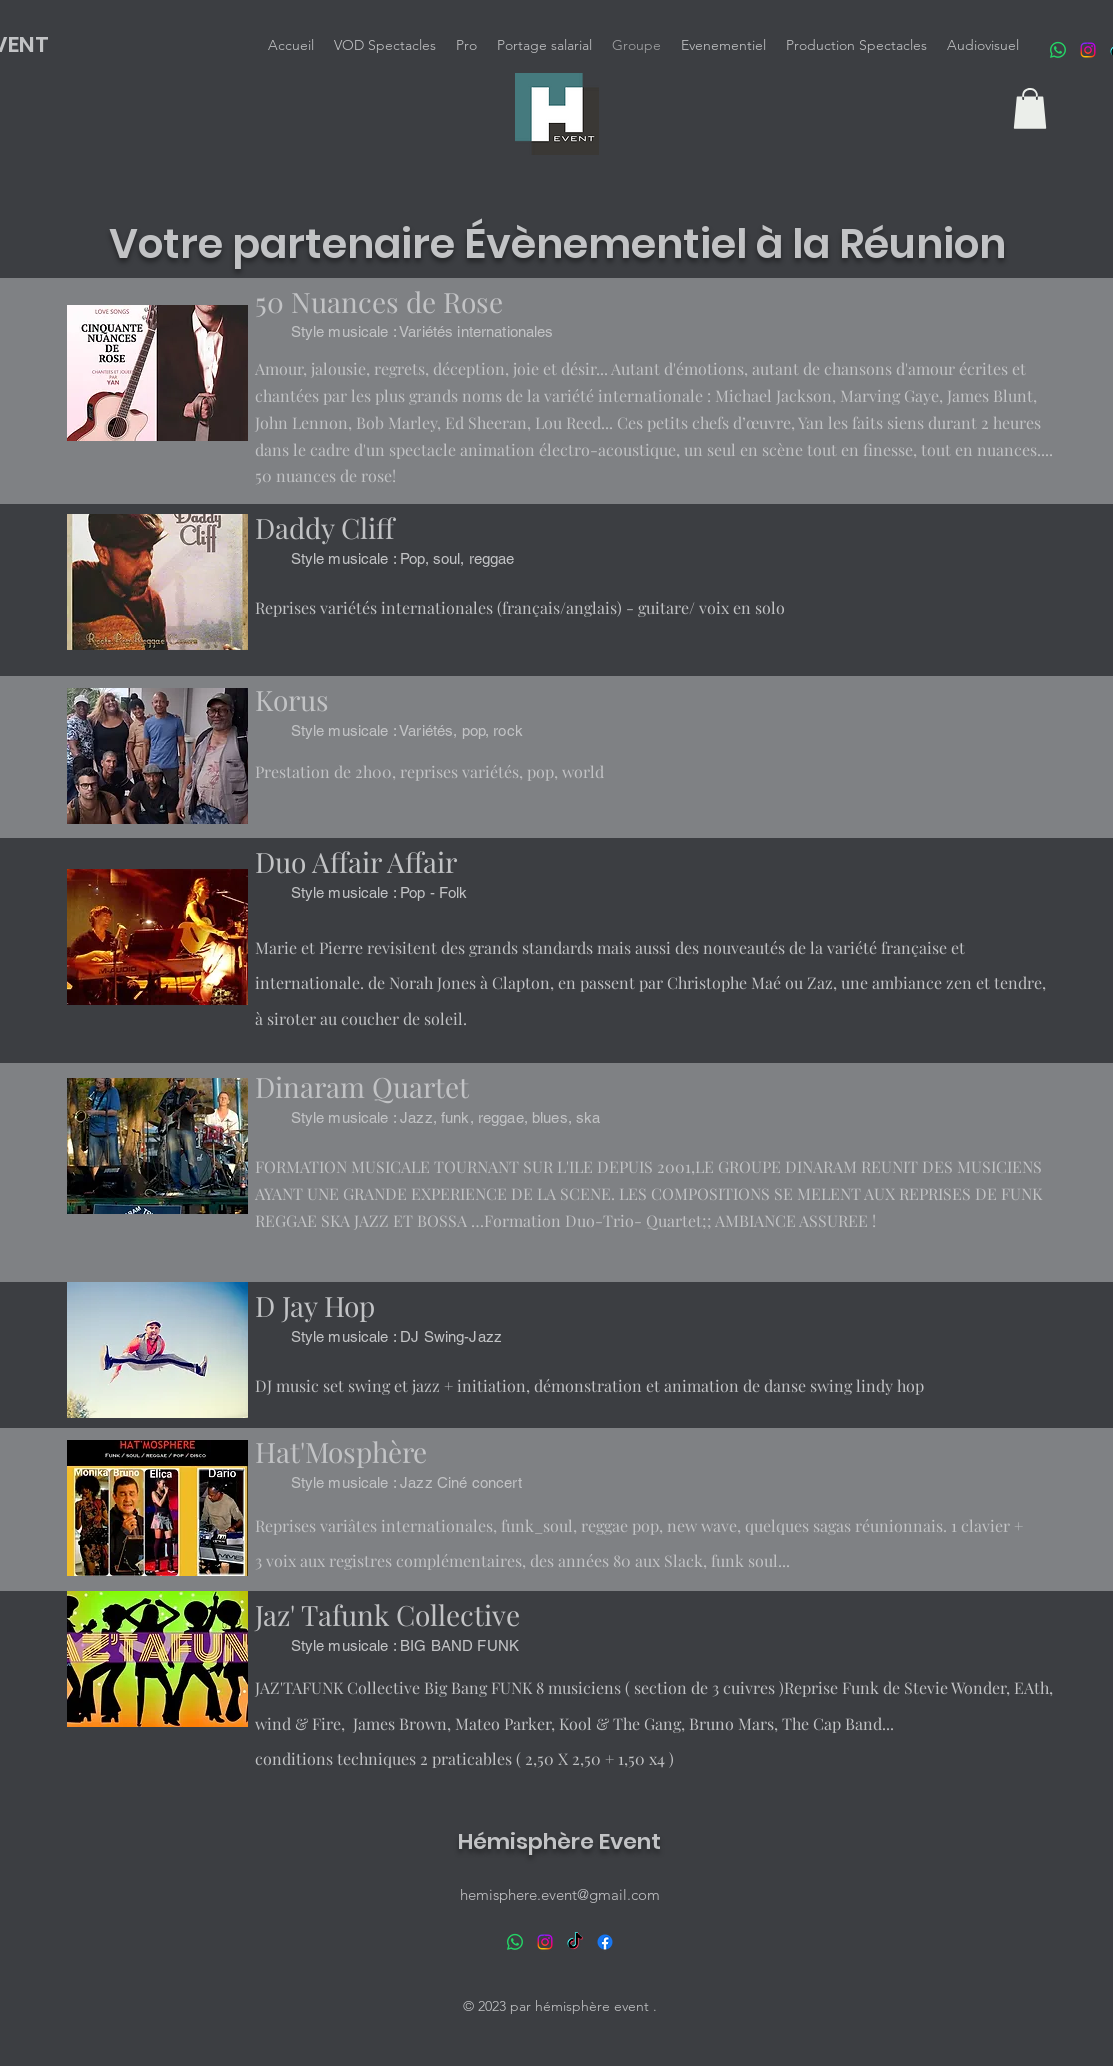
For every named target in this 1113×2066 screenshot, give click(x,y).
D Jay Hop (315, 1305)
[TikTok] (575, 1942)
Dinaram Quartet (362, 1086)
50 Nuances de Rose (379, 301)
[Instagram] (1088, 50)
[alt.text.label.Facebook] (605, 1942)
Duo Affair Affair (356, 861)
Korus (292, 699)
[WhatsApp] (1058, 50)
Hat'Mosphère (341, 1451)
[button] (1030, 108)
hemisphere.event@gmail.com (560, 1894)
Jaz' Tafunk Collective (387, 1614)
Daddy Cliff (324, 527)
